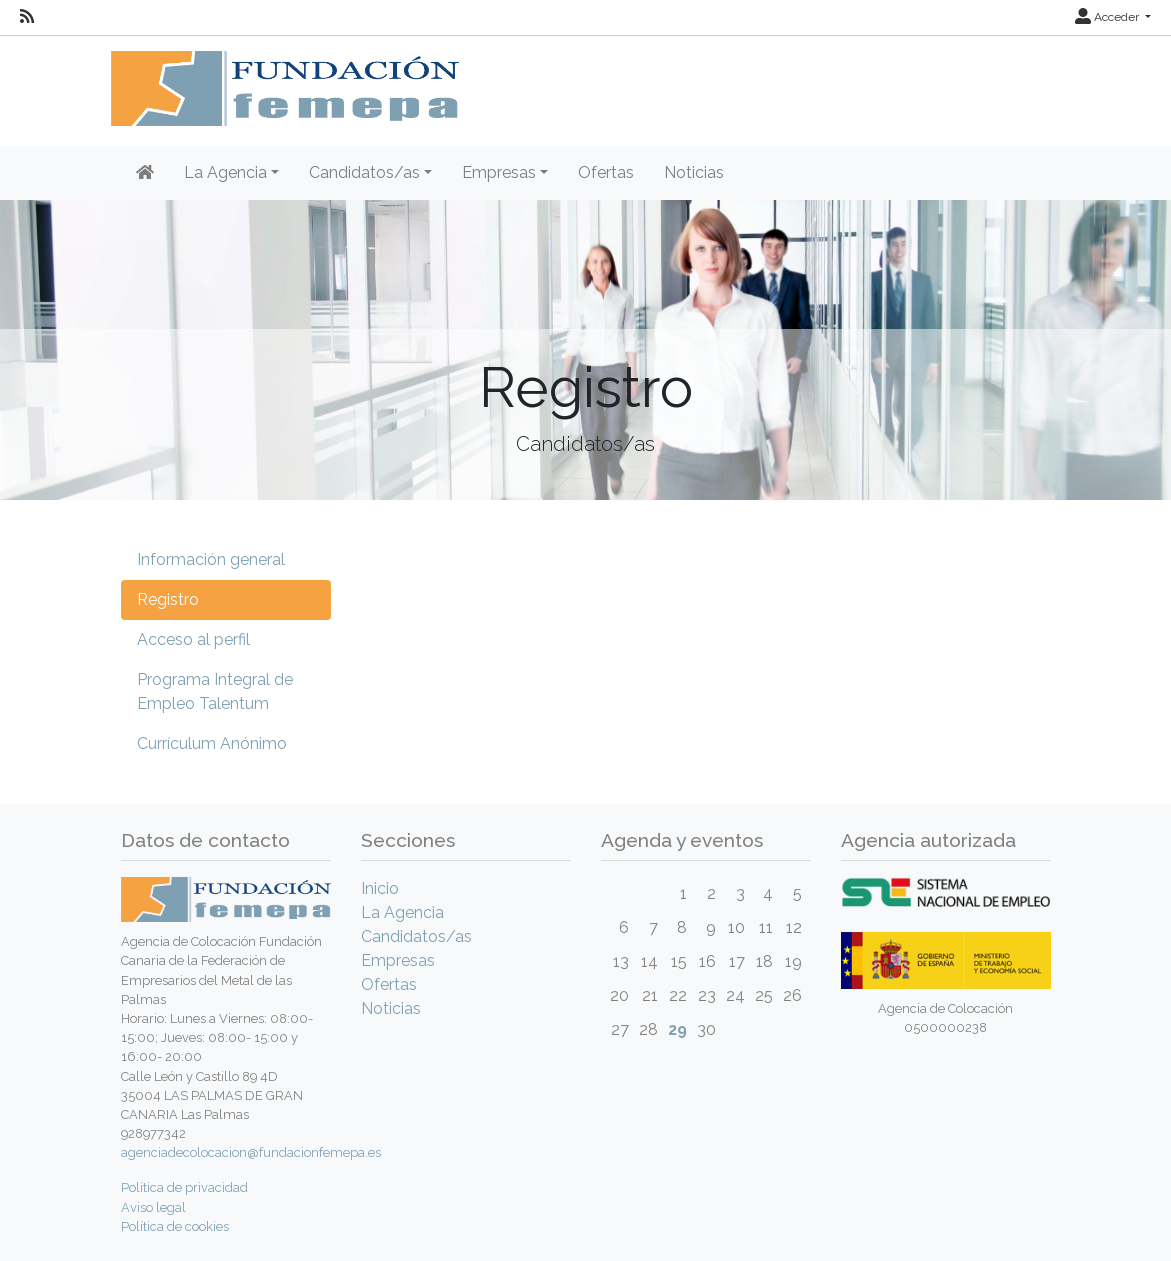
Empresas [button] (499, 172)
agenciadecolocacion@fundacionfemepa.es (251, 1152)
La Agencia (402, 912)
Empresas (398, 960)
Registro (168, 599)
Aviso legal (153, 1207)
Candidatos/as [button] (364, 172)
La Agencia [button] (225, 172)
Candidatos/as (416, 936)
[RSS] (27, 17)
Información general (211, 559)
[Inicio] (145, 173)
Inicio (380, 888)
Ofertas (606, 172)
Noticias (694, 172)
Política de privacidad (184, 1187)
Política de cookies (175, 1226)
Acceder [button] (1108, 17)
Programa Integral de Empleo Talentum (215, 691)
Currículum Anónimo (212, 743)
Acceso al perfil (193, 639)
